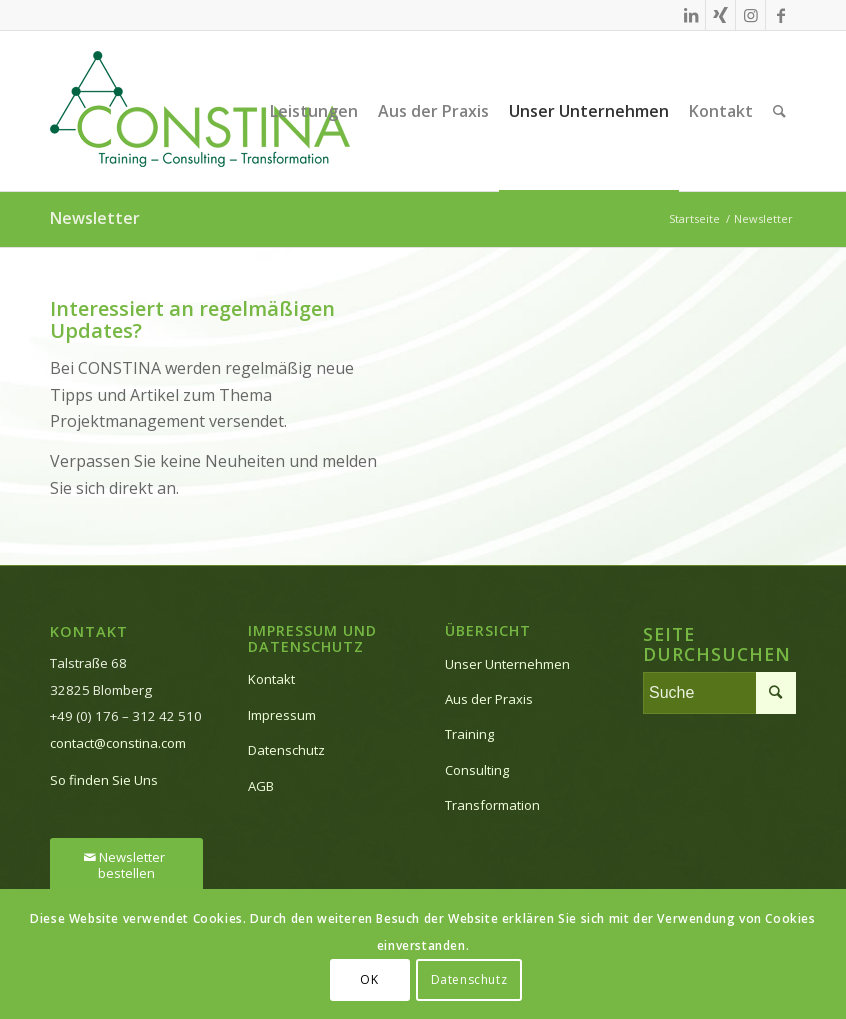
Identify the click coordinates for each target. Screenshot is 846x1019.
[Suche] (779, 111)
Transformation (492, 805)
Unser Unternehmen (507, 664)
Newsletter (95, 218)
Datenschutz (286, 750)
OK (369, 979)
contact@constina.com (118, 743)
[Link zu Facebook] (781, 15)
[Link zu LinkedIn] (690, 15)
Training (469, 734)
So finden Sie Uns (104, 780)
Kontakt (271, 679)
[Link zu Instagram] (750, 15)
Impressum (282, 715)
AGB (261, 786)
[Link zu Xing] (720, 15)
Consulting (477, 770)
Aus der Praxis (489, 699)
